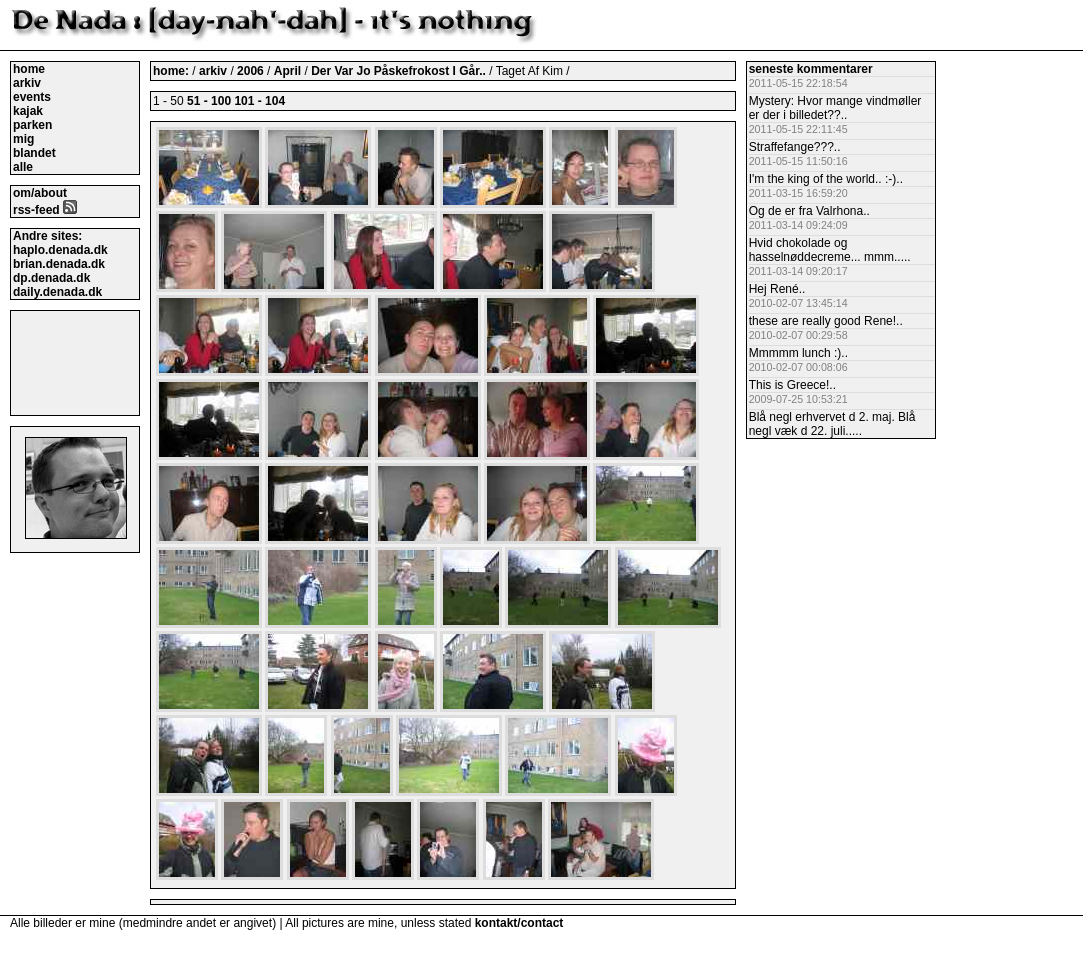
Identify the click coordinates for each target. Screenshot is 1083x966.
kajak (28, 111)
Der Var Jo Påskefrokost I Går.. (400, 71)
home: (172, 71)
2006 (250, 71)
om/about (40, 193)
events (32, 97)
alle (23, 167)
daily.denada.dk (57, 292)
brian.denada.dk (59, 264)
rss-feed (45, 210)
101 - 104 (259, 101)
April (289, 71)
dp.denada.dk (51, 278)
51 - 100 (209, 101)
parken (32, 125)
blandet (34, 153)
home (29, 69)
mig (23, 139)
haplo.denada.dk (60, 250)
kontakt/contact (519, 923)
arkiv (27, 83)
